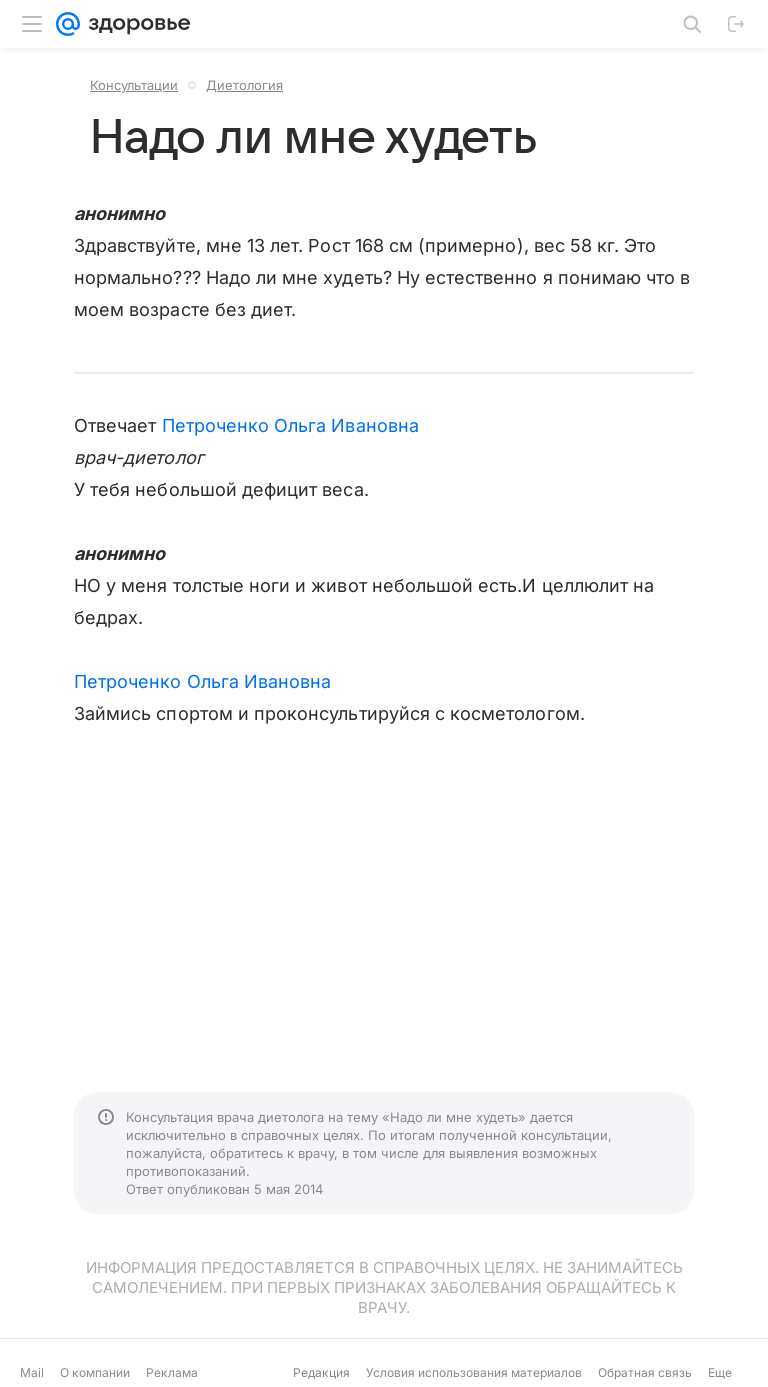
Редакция (321, 1372)
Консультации (134, 85)
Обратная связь (645, 1372)
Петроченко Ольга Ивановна (290, 425)
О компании (95, 1372)
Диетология (244, 85)
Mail (32, 1372)
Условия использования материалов (474, 1372)
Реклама (172, 1372)
